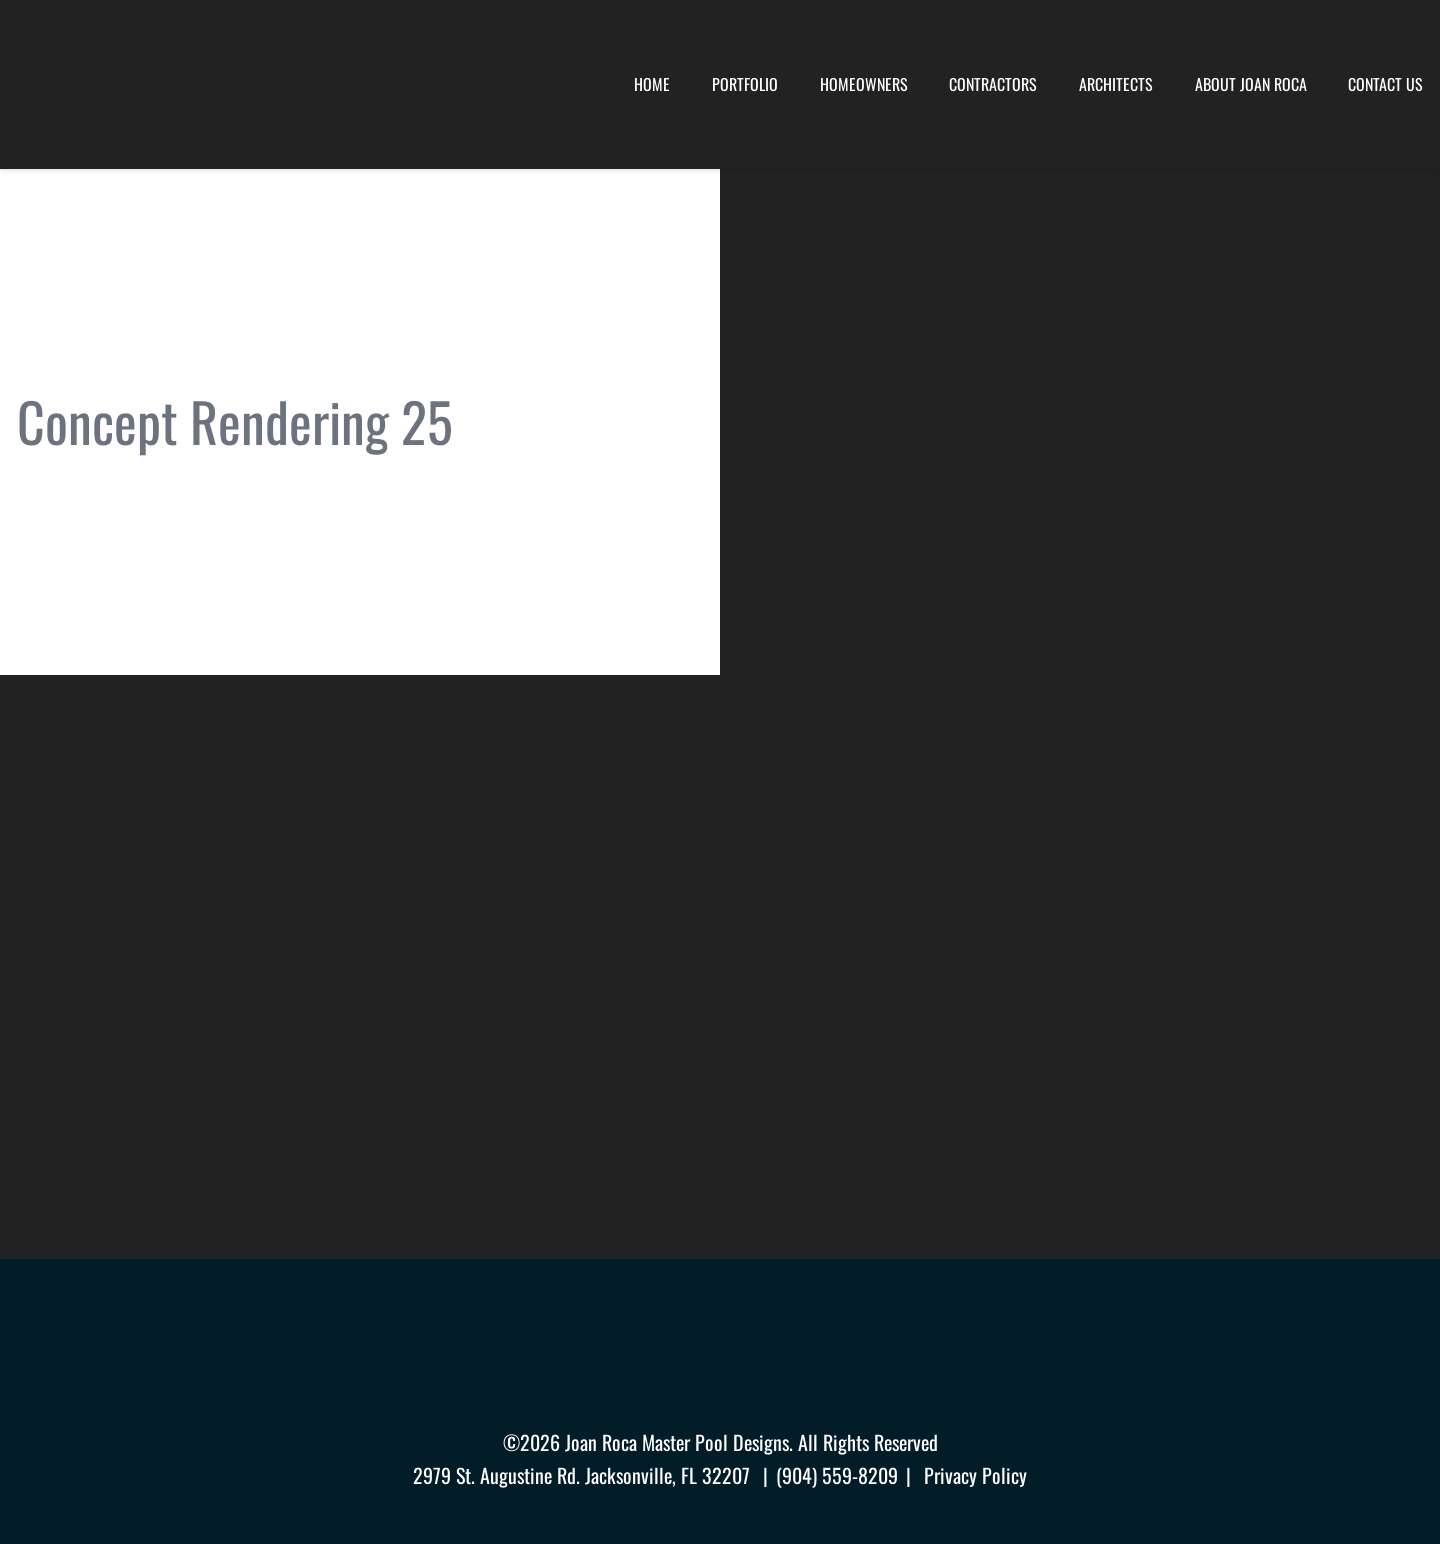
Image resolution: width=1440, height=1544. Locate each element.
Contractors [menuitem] (993, 84)
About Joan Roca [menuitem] (1251, 84)
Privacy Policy (975, 1475)
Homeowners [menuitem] (864, 84)
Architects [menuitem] (1116, 84)
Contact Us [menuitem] (1385, 84)
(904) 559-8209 (837, 1475)
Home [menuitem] (652, 84)
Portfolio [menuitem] (745, 84)
